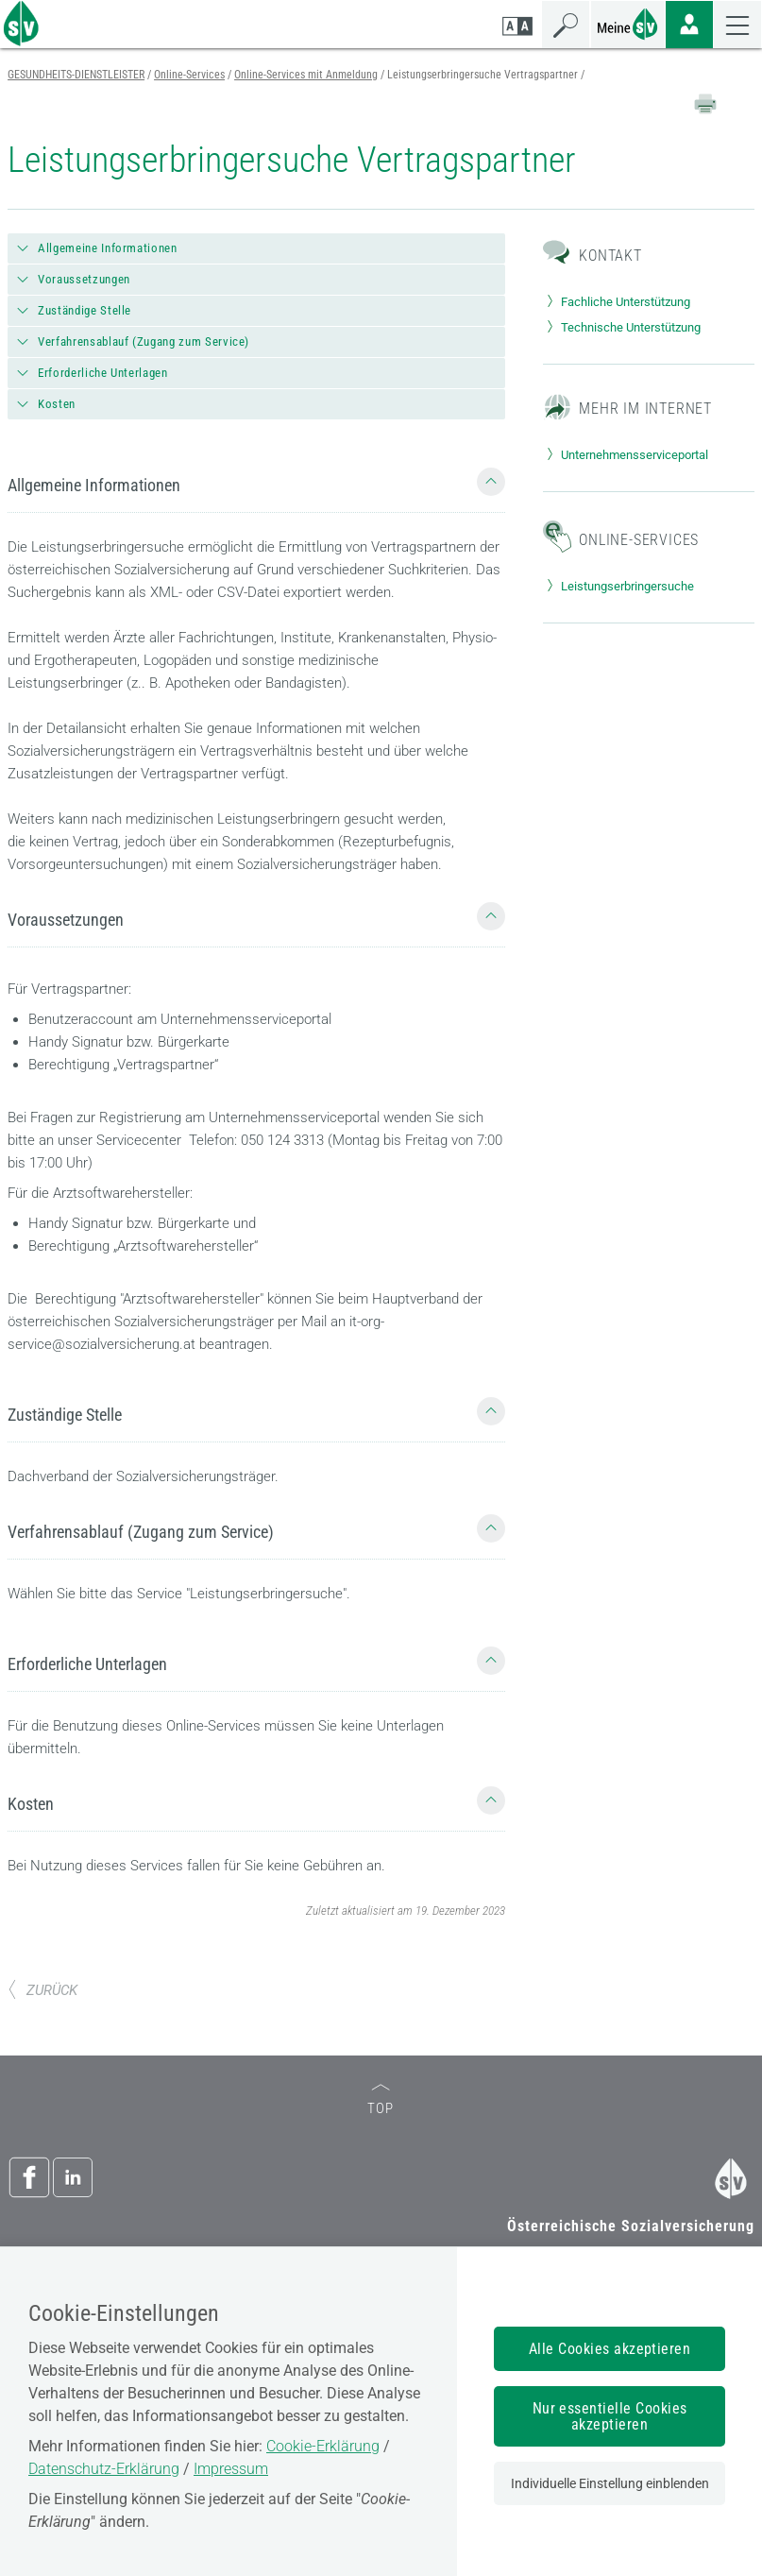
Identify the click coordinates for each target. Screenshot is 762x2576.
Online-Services (189, 74)
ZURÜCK (42, 1990)
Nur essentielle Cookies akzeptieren (610, 2416)
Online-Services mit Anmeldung (306, 74)
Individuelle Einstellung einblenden (610, 2483)
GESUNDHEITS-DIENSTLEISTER (76, 74)
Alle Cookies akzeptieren (610, 2349)
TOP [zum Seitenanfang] (380, 2100)
